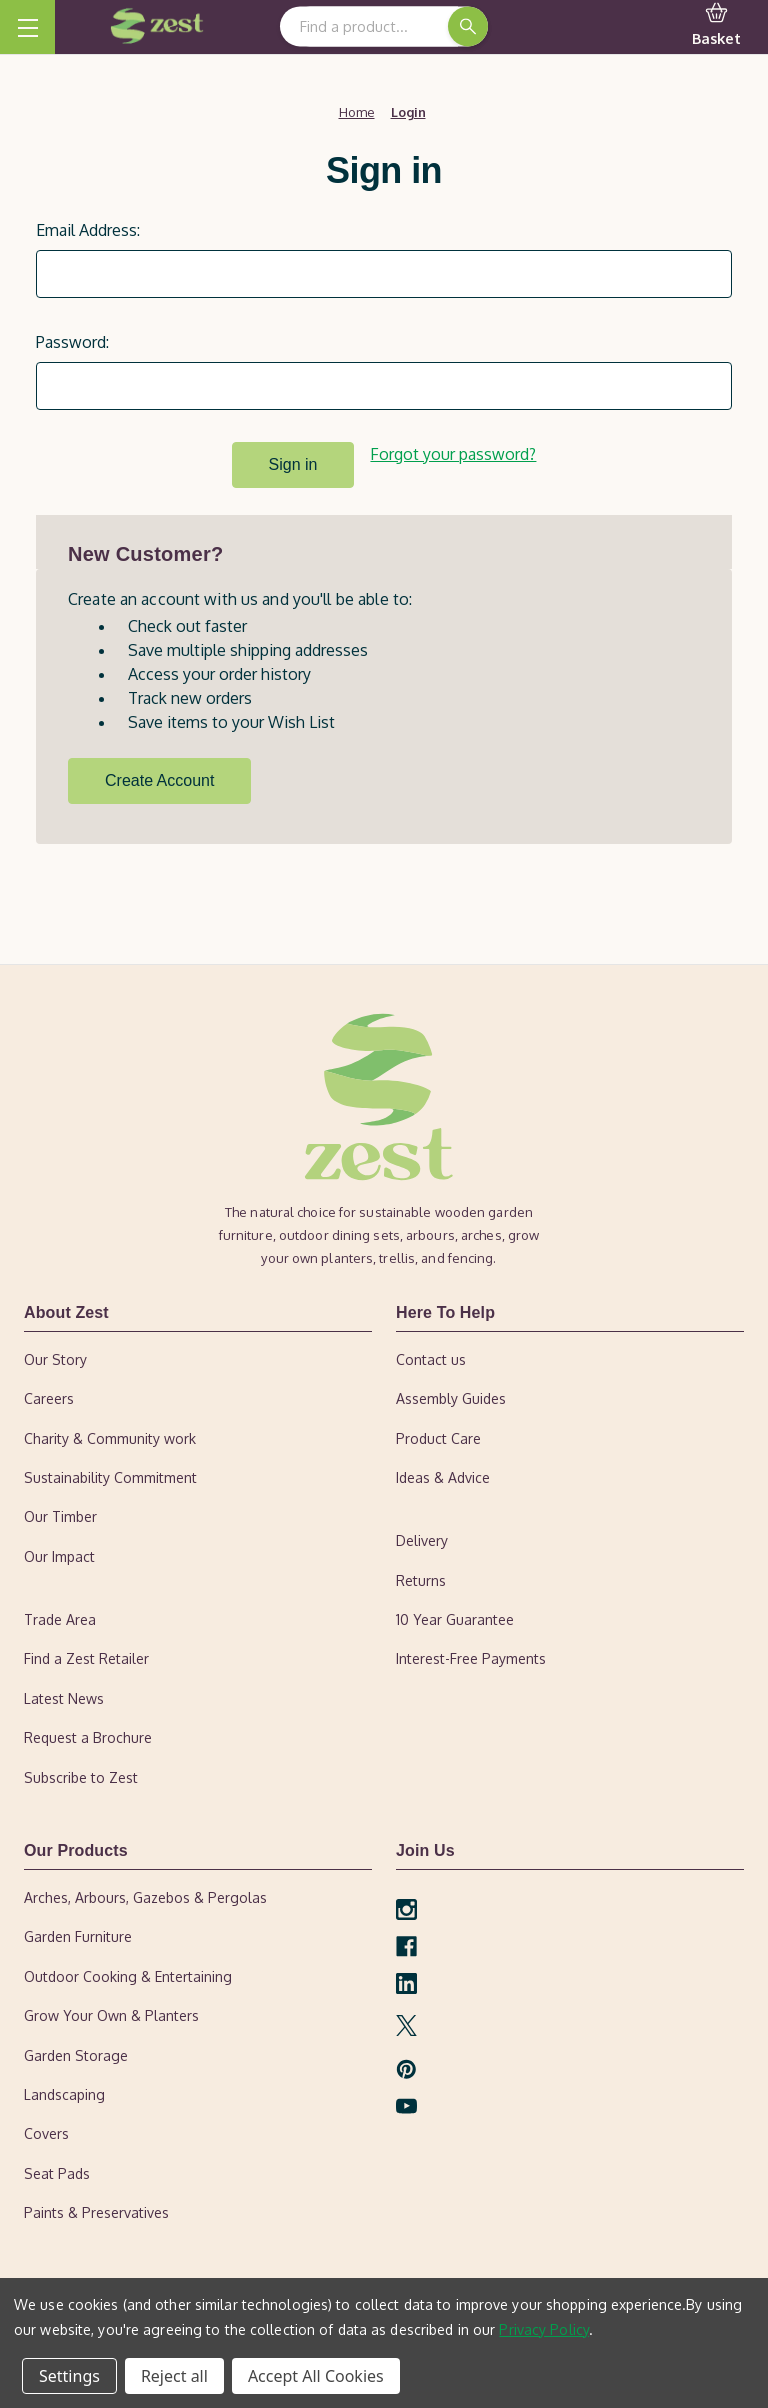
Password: (72, 342)
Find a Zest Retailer (86, 1656)
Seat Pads (57, 2170)
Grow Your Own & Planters (111, 2012)
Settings (69, 2376)
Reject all (174, 2376)
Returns (421, 1577)
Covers (46, 2131)
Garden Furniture (78, 1934)
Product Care (438, 1435)
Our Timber (60, 1513)
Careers (49, 1395)
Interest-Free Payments (471, 1656)
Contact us (431, 1356)
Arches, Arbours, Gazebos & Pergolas (145, 1894)
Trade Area (60, 1616)
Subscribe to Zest (81, 1774)
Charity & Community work (110, 1435)
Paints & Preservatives (96, 2209)
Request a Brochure (88, 1734)
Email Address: (88, 230)
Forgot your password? (453, 454)
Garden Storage (76, 2052)
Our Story (55, 1356)
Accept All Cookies (316, 2376)
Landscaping (64, 2091)
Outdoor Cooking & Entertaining (128, 1973)
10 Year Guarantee (455, 1616)
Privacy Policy (544, 2329)
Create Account (159, 777)
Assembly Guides (451, 1395)
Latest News (64, 1695)
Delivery (422, 1537)
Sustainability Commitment (110, 1474)
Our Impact (59, 1553)
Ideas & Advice (443, 1474)
